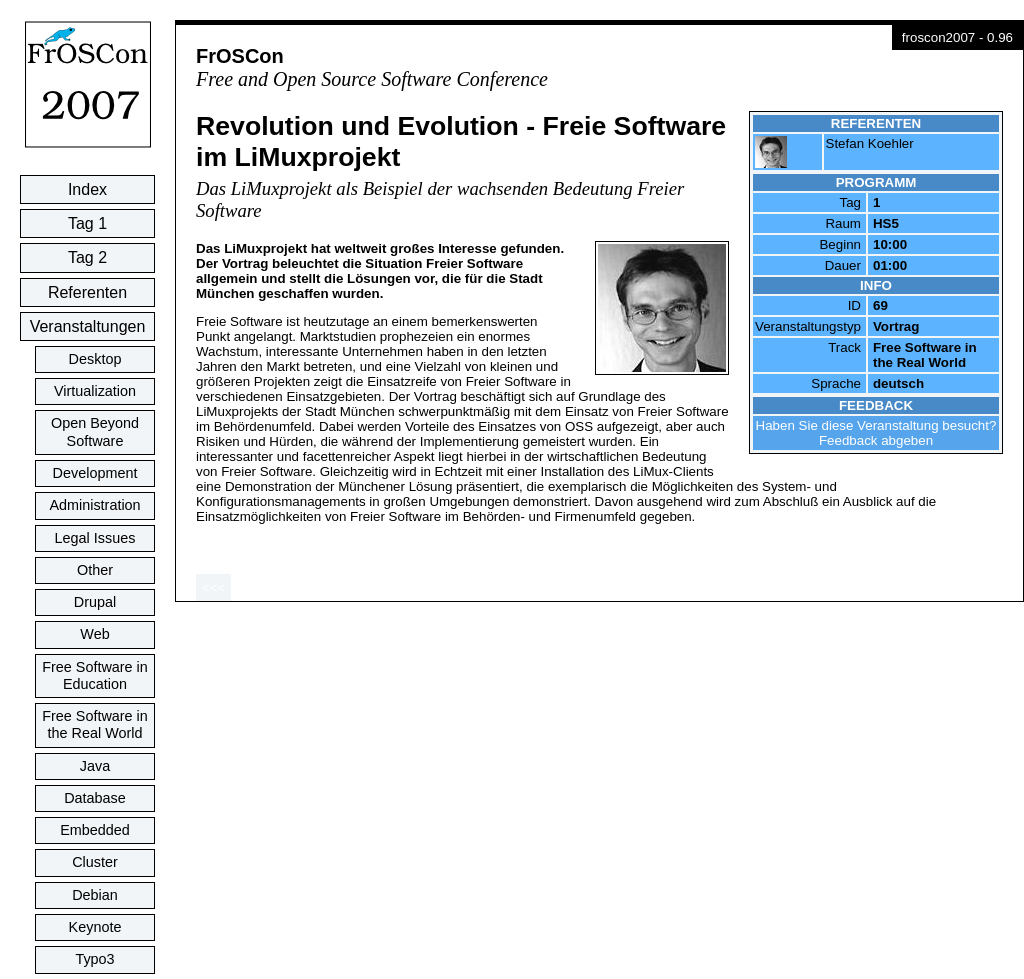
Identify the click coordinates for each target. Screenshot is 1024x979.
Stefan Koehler (870, 143)
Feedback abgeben (876, 440)
